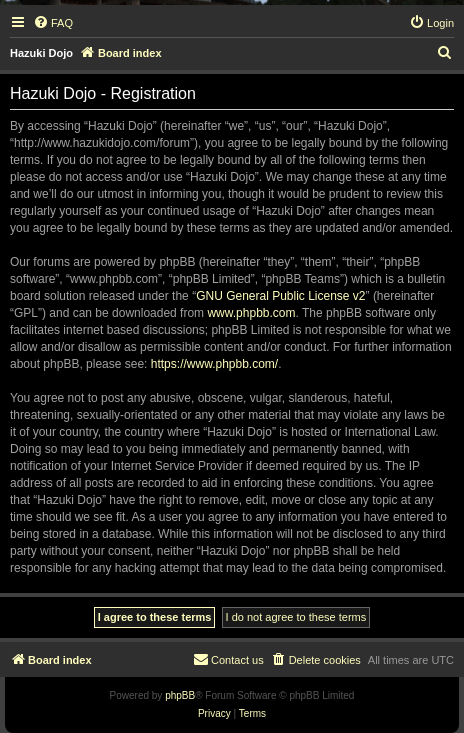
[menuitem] (53, 23)
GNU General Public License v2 (280, 296)
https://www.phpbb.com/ (214, 364)
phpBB (180, 695)
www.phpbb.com (251, 313)
